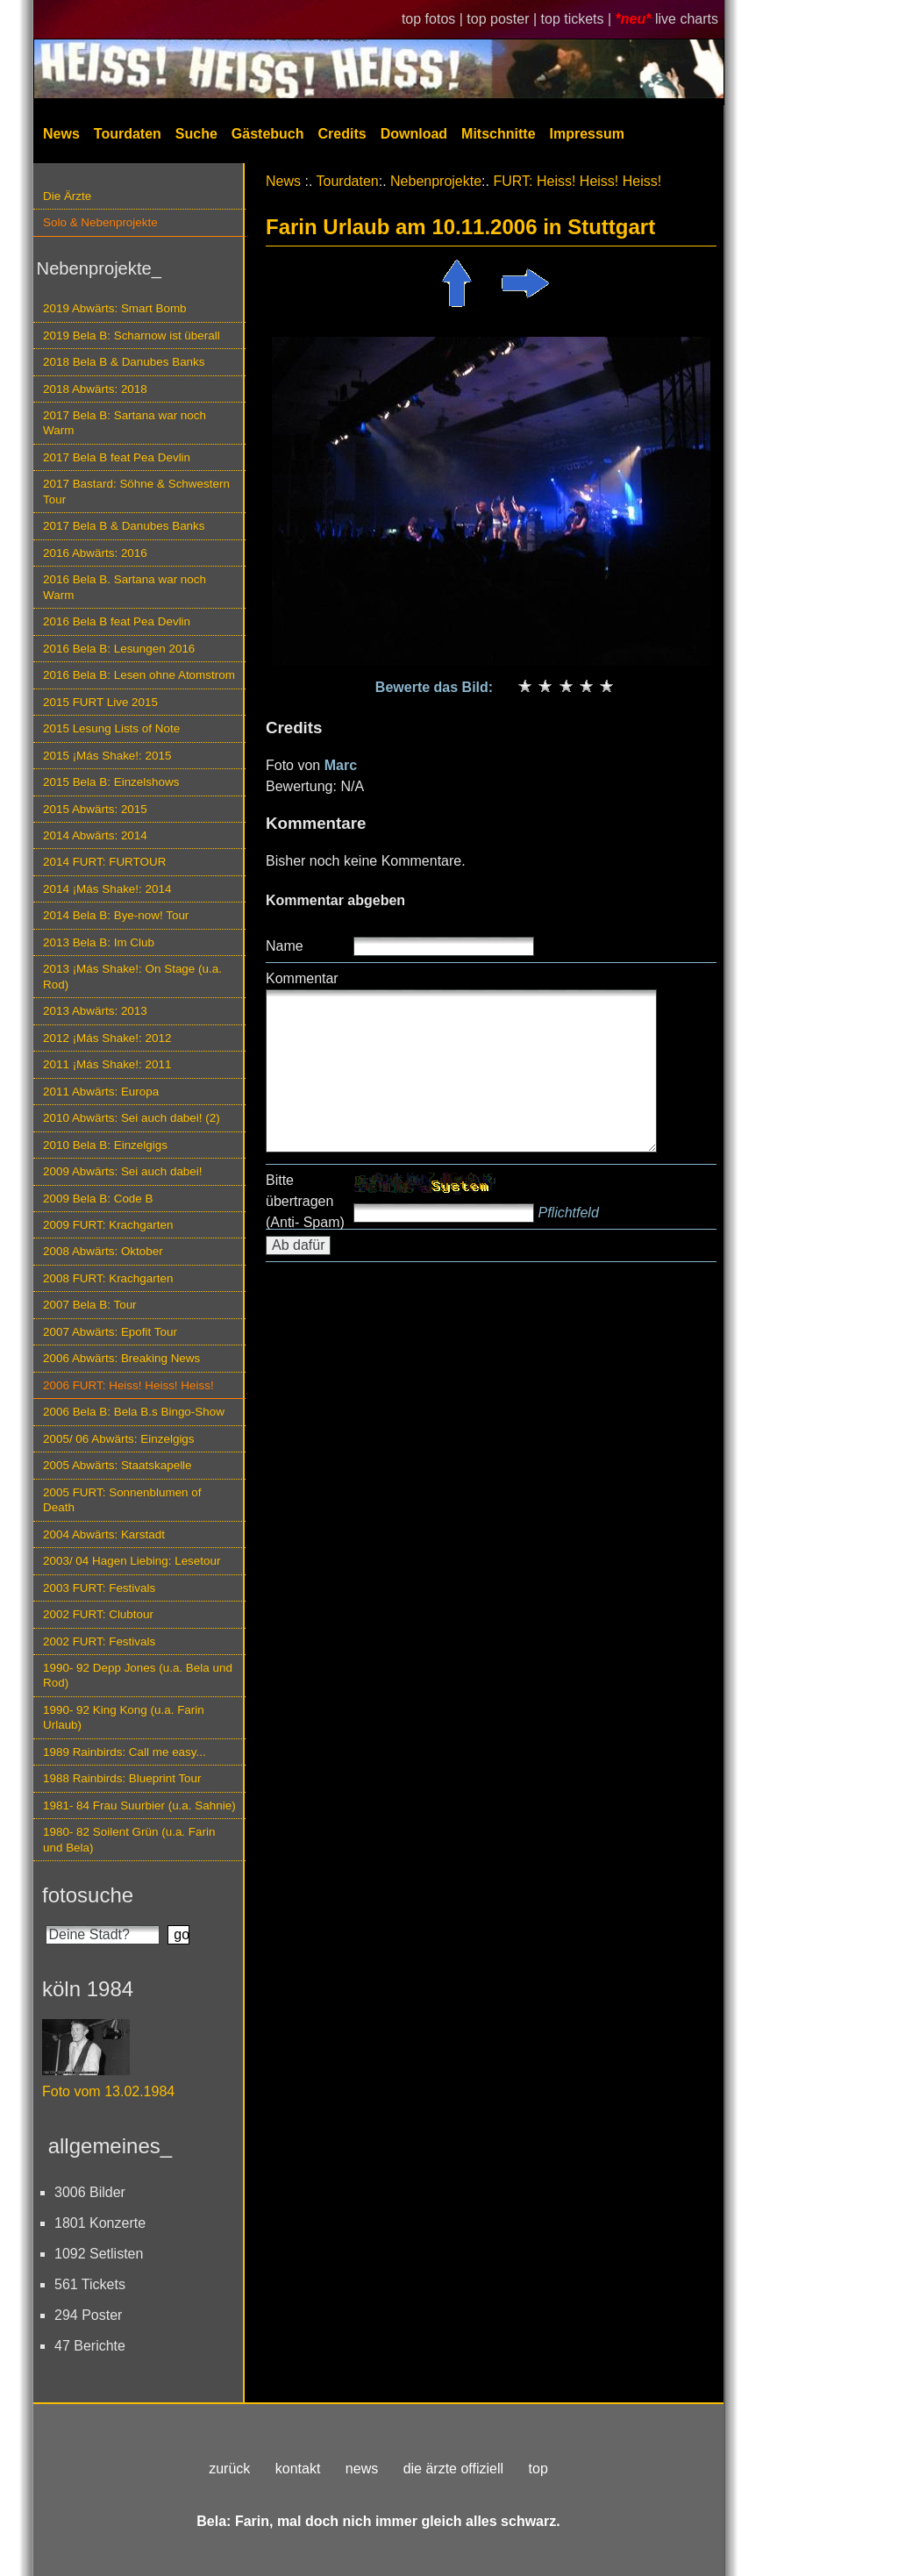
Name (284, 945)
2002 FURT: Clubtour (98, 1614)
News (61, 133)
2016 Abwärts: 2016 (95, 553)
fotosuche (87, 1895)
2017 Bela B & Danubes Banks (124, 525)
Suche (196, 133)
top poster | (503, 18)
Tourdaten (127, 133)
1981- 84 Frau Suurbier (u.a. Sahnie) (139, 1805)
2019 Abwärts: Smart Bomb (115, 308)
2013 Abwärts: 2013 (95, 1010)
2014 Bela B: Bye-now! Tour (116, 915)
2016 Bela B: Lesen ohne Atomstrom (139, 674)
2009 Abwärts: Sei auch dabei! (123, 1171)
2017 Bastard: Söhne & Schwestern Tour (136, 491)
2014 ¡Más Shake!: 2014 (107, 889)
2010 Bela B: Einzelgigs (105, 1145)
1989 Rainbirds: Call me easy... (124, 1752)
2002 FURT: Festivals (99, 1641)
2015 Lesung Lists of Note (111, 728)
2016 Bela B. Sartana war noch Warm (124, 587)
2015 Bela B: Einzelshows (111, 781)
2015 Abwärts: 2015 (95, 809)
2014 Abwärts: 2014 (95, 835)
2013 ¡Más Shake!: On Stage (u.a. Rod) (132, 976)
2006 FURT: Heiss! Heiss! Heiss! (128, 1385)
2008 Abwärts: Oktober (103, 1251)
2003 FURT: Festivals (99, 1588)
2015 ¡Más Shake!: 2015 (107, 755)
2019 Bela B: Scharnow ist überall (131, 335)
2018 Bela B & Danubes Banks (124, 361)
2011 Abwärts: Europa (101, 1091)
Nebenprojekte (435, 181)
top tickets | (578, 18)
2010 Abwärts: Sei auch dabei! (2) (131, 1117)
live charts (686, 18)
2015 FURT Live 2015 (100, 702)
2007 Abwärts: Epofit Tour (110, 1331)
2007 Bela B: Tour (90, 1304)
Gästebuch (268, 133)
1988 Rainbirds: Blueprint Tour (122, 1778)
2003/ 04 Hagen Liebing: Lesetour (131, 1560)
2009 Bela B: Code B (98, 1198)
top (538, 2468)
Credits (342, 133)
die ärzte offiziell (453, 2468)
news (362, 2468)
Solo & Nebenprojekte (100, 222)
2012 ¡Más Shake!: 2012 (107, 1038)
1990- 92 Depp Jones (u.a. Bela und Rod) (137, 1675)
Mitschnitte (498, 133)
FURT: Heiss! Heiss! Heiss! (577, 181)
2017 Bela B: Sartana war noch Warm (124, 423)
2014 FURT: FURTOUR (104, 861)
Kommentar (302, 978)
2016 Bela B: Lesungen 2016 (119, 648)
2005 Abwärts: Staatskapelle (117, 1465)
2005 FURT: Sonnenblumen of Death (122, 1500)
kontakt (298, 2468)
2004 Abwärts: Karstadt (104, 1534)
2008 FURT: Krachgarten (108, 1278)
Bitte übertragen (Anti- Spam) (305, 1201)
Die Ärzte (67, 196)
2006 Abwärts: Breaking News (121, 1358)
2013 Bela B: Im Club (98, 942)
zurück (229, 2468)
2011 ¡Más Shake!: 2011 (107, 1064)
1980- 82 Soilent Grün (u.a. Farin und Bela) (129, 1839)
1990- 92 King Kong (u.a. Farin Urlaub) (123, 1717)
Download (414, 133)
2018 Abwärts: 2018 (95, 389)
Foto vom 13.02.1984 (108, 2091)
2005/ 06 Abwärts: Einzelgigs (119, 1438)
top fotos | (434, 18)
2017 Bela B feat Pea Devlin (116, 457)
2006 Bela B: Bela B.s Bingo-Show (133, 1411)
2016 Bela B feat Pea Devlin (116, 621)
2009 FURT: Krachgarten (108, 1224)
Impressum (587, 133)
